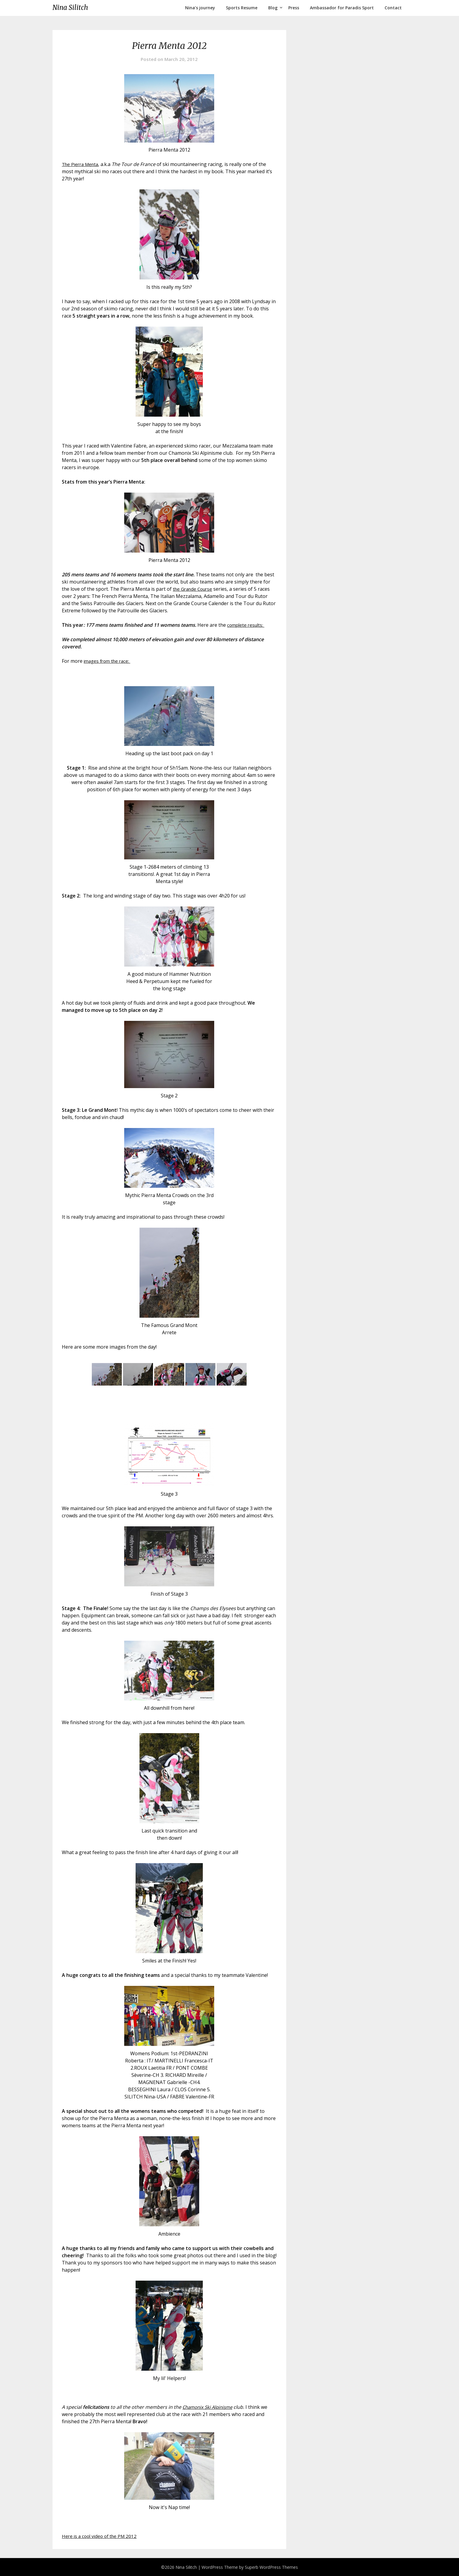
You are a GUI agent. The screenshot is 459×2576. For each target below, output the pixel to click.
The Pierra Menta (82, 164)
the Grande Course (194, 589)
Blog (273, 8)
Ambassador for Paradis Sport (342, 8)
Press (293, 8)
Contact (393, 8)
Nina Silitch (70, 7)
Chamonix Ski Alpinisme (209, 2407)
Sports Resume (241, 8)
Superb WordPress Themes (271, 2567)
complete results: (247, 625)
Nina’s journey (200, 8)
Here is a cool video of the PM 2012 (101, 2536)
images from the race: (109, 661)
